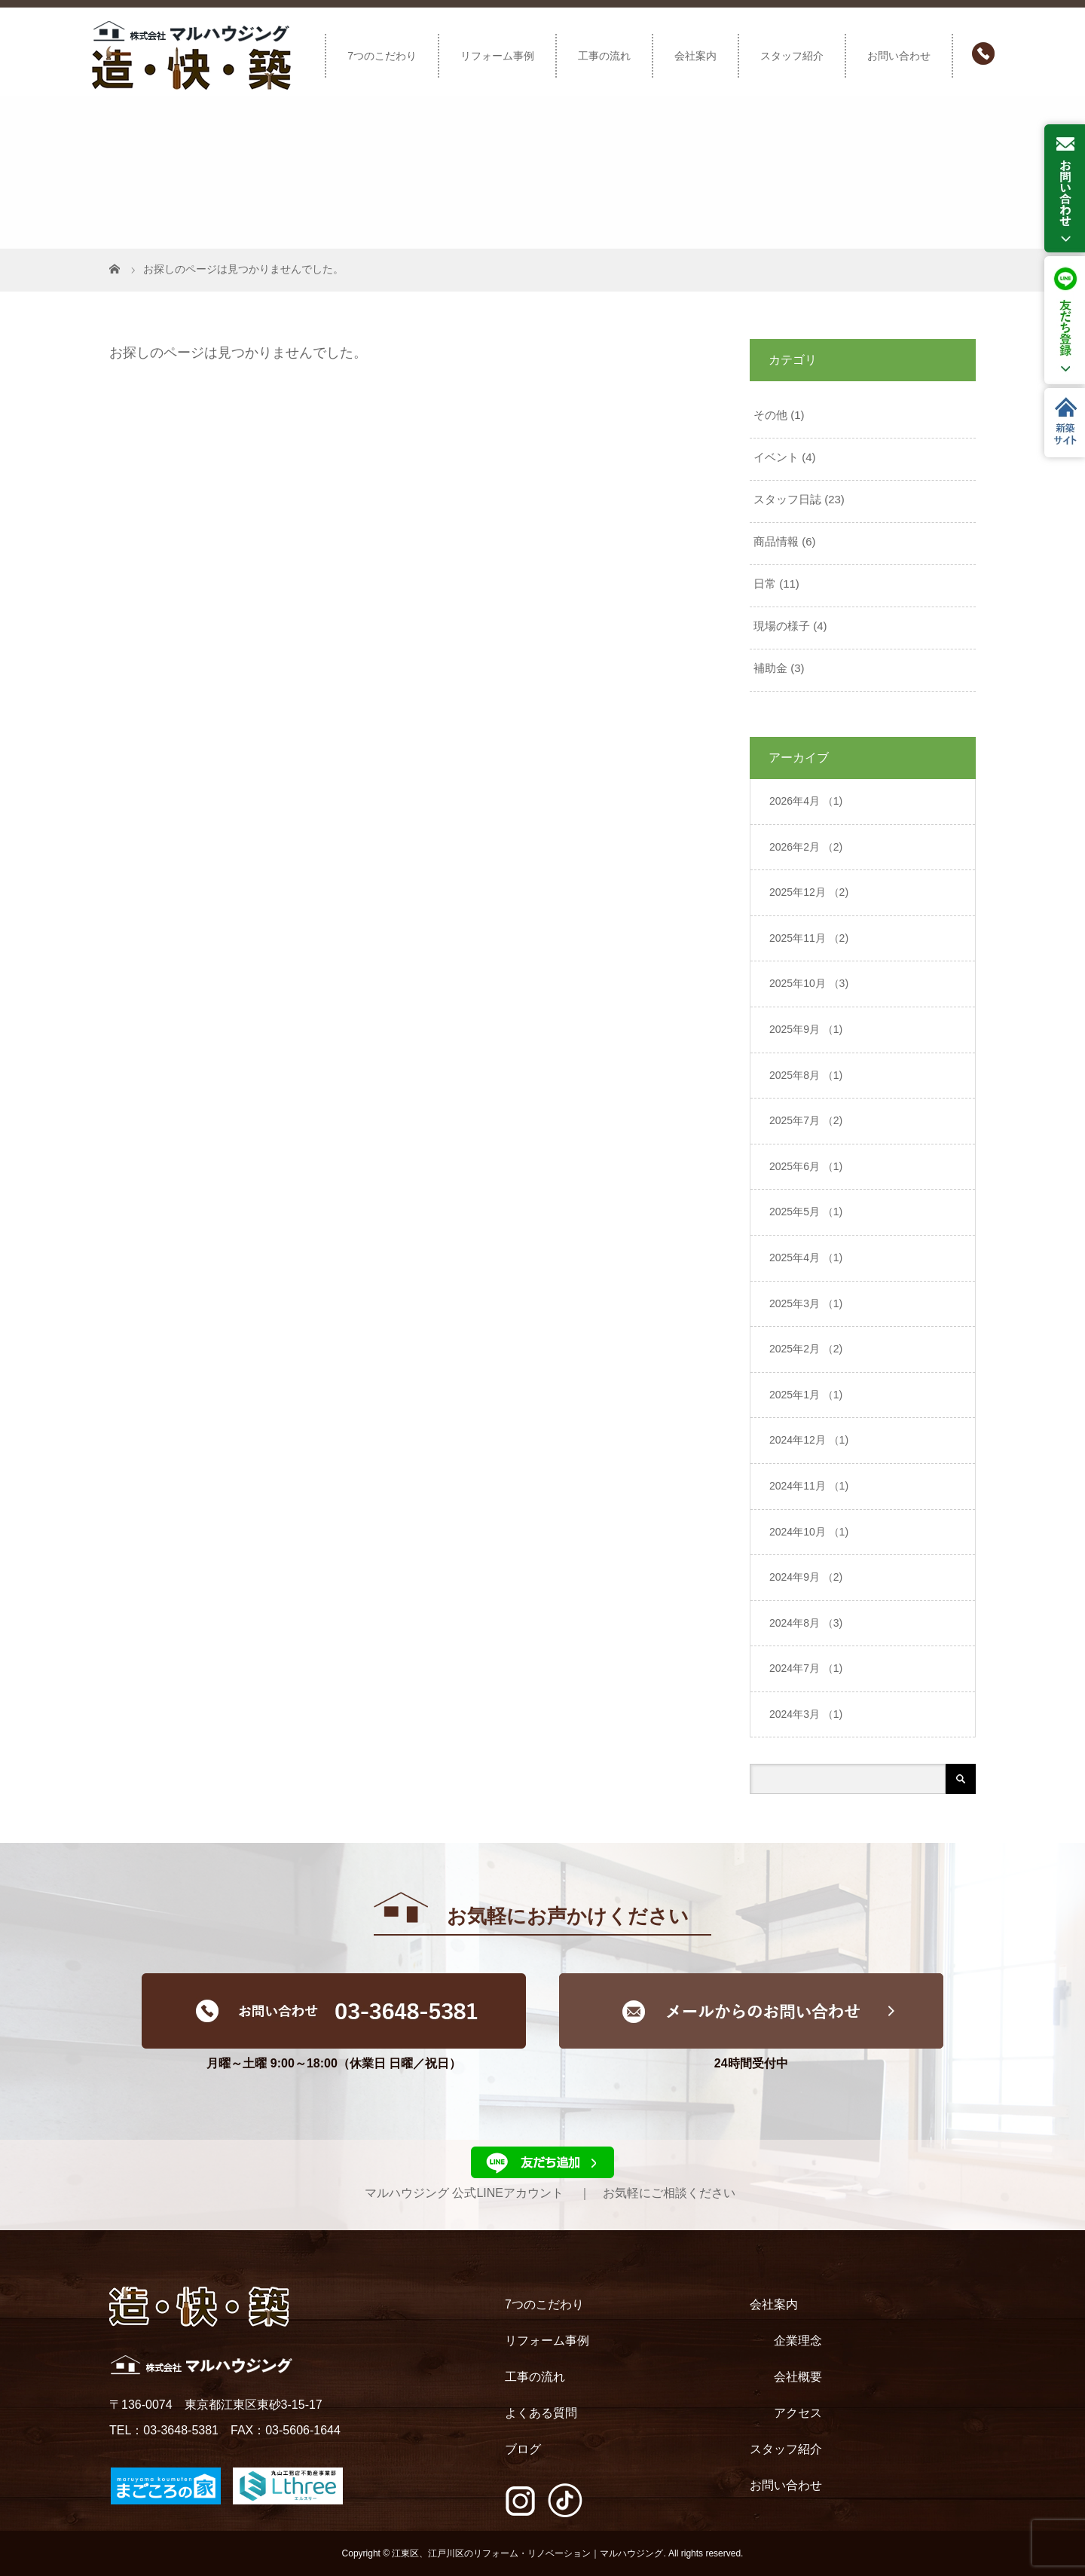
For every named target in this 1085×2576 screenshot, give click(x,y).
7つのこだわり (382, 56)
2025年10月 (808, 983)
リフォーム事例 (497, 56)
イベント (776, 457)
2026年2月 (805, 847)
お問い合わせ (899, 56)
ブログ (523, 2449)
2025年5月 (805, 1211)
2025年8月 (805, 1075)
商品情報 (776, 541)
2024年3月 (805, 1714)
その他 (770, 414)
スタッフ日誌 (787, 499)
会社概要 (798, 2376)
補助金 (770, 668)
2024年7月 (805, 1668)
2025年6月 (805, 1166)
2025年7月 (805, 1120)
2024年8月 (805, 1623)
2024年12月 (808, 1440)
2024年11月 (808, 1486)
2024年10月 (808, 1532)
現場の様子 (781, 625)
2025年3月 (805, 1303)
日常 (764, 583)
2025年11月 (808, 938)
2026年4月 (805, 801)
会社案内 (695, 56)
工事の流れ (604, 56)
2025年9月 (805, 1029)
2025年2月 (805, 1349)
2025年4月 (805, 1257)
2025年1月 (805, 1395)
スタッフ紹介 (792, 56)
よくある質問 (541, 2412)
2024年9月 (805, 1577)
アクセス (798, 2412)
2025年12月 (808, 892)
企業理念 (798, 2340)
